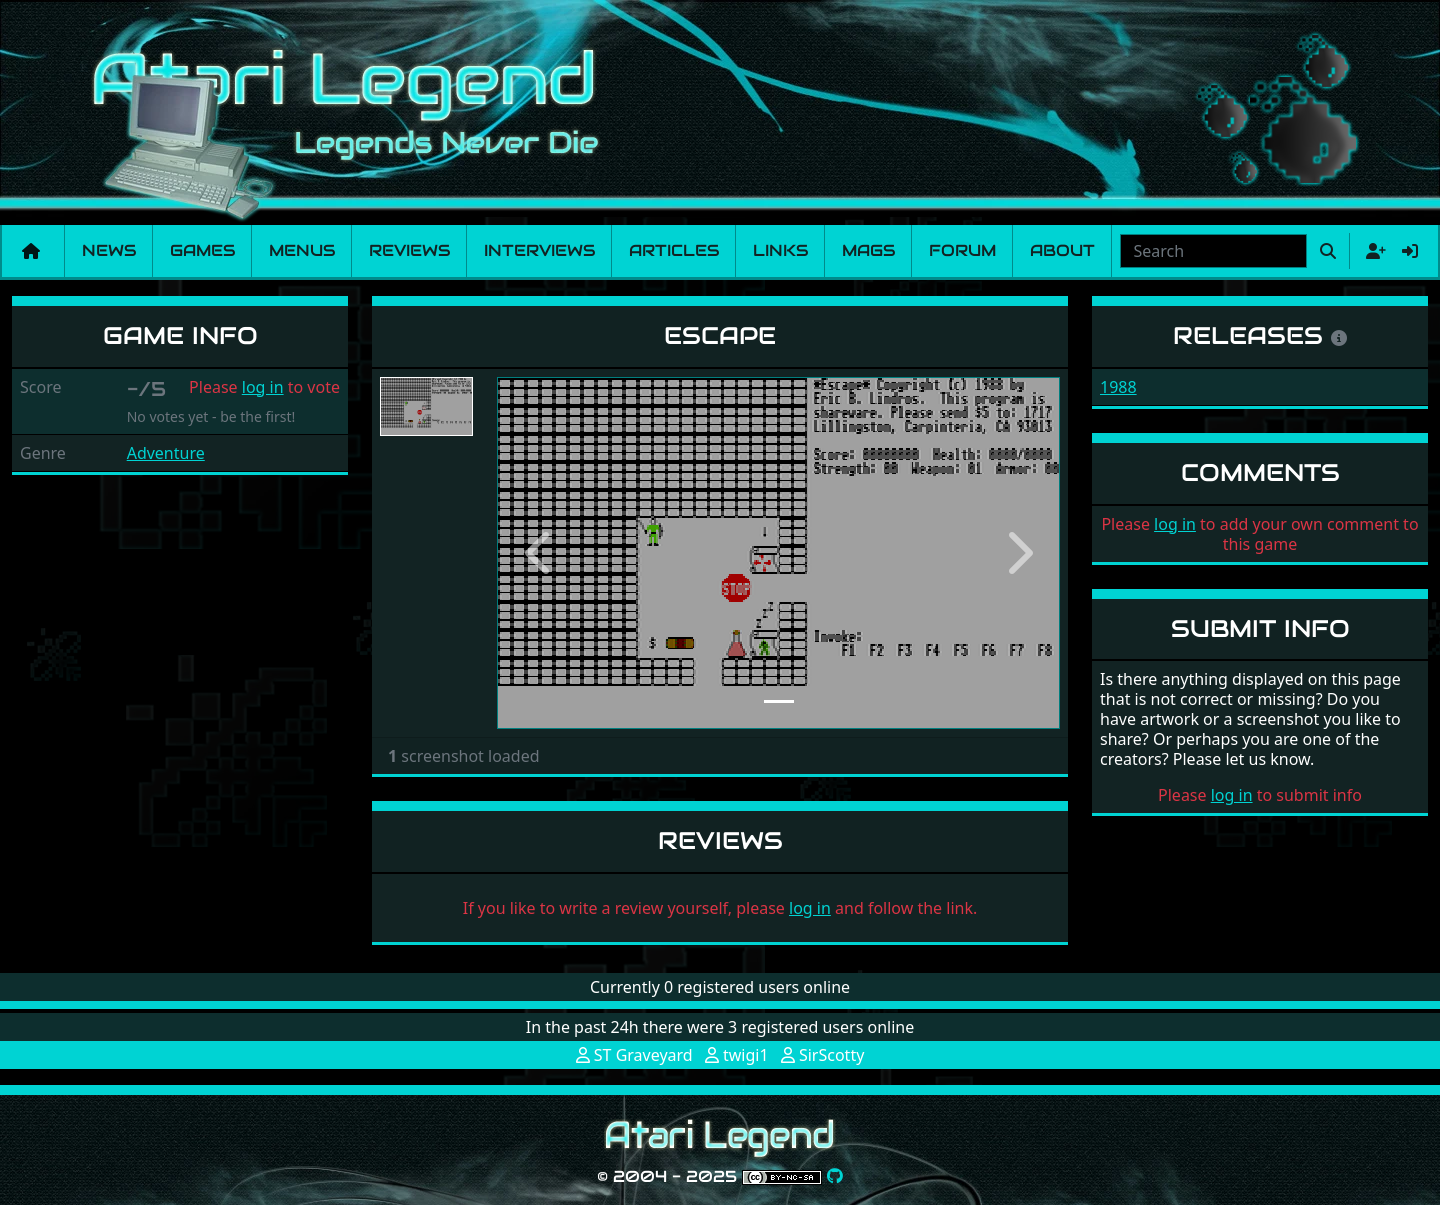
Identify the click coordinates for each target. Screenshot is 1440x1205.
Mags (868, 250)
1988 (1118, 387)
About (1062, 250)
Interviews (539, 250)
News (109, 250)
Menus (302, 250)
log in (263, 387)
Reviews (409, 250)
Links (780, 250)
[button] (539, 553)
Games (202, 250)
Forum (962, 250)
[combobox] (1213, 251)
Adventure (166, 453)
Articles (674, 250)
